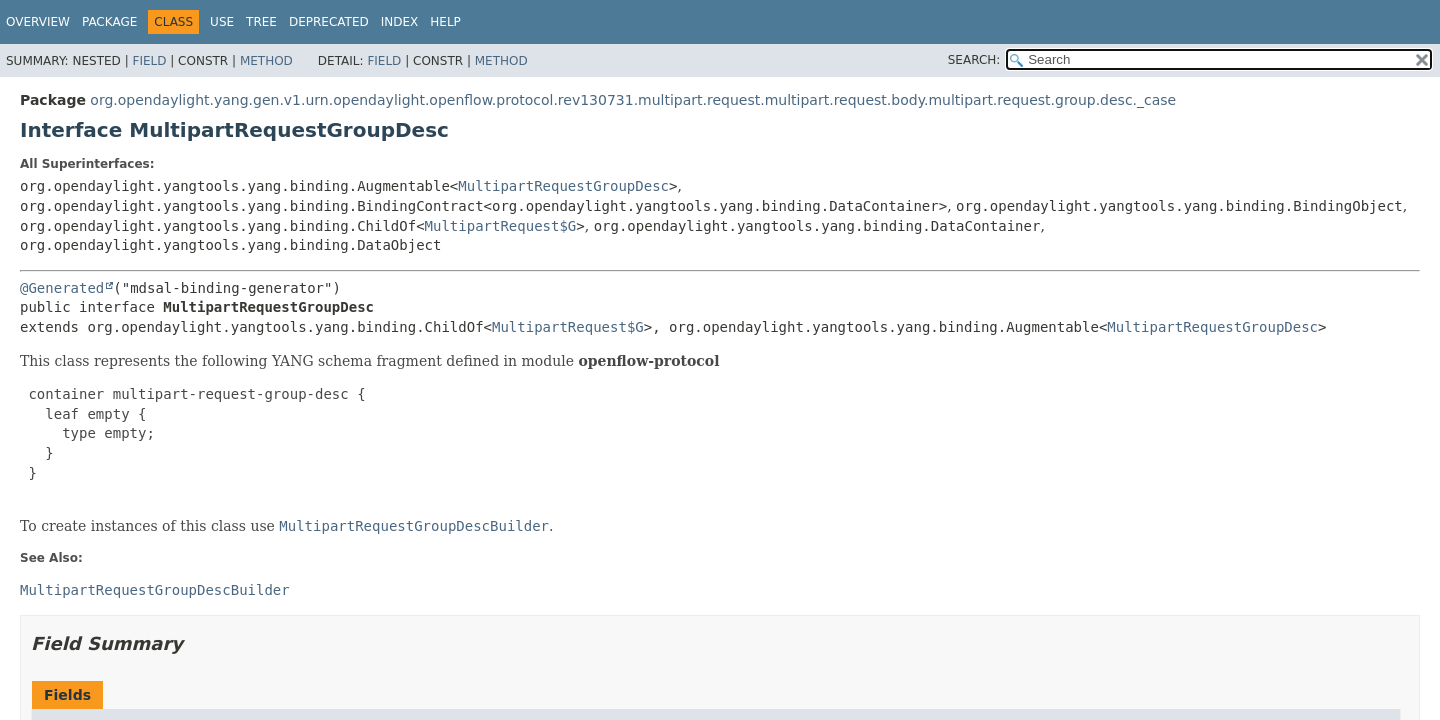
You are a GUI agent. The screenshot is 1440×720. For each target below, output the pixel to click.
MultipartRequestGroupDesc (563, 186)
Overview (38, 22)
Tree (261, 22)
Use (222, 22)
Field (149, 61)
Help (445, 22)
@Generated (62, 288)
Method (266, 61)
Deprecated (329, 22)
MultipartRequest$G (501, 226)
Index (400, 22)
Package (109, 22)
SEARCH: (974, 60)
